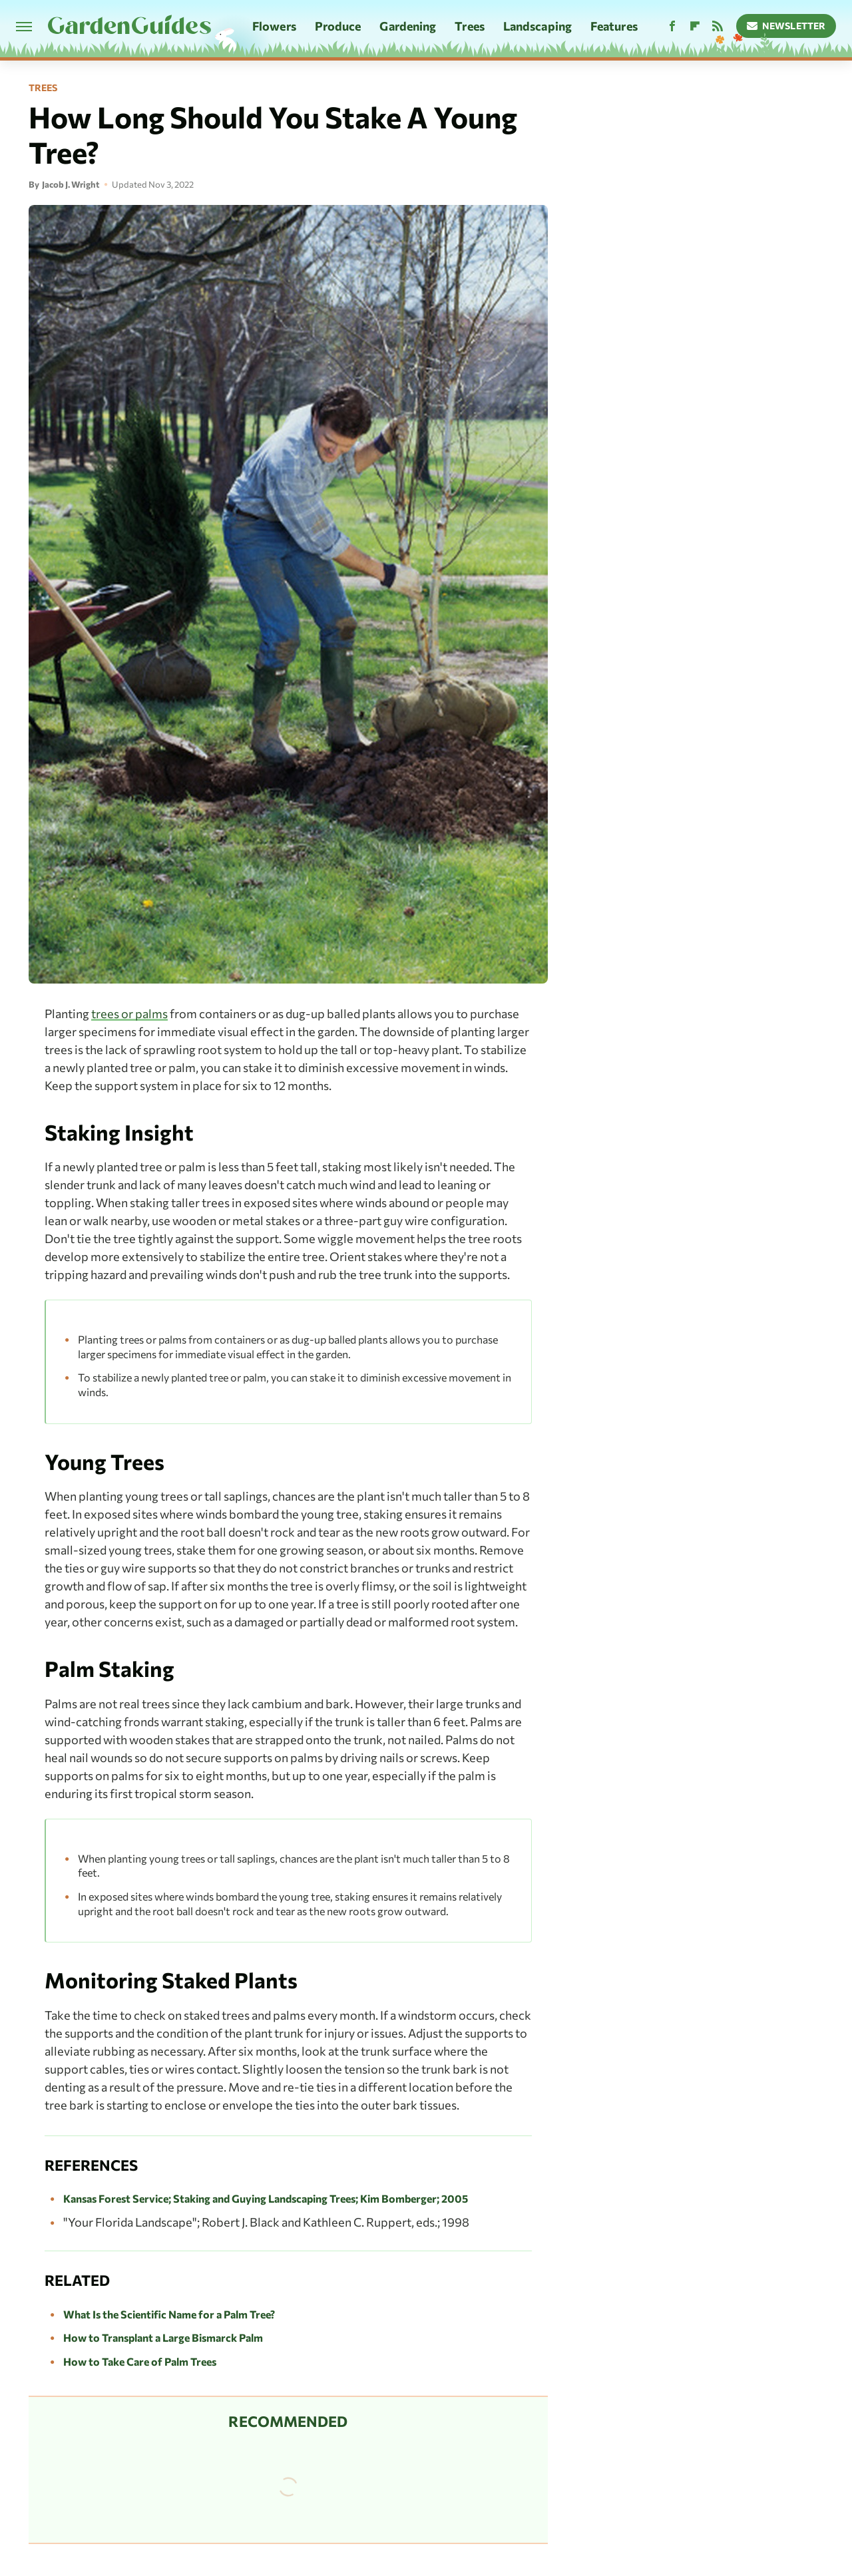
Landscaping (537, 26)
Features (614, 26)
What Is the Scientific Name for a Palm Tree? (169, 2314)
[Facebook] (672, 26)
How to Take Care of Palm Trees (139, 2361)
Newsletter (786, 25)
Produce (338, 26)
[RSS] (717, 26)
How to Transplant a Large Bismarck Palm (163, 2337)
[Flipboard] (695, 26)
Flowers (274, 26)
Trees (470, 26)
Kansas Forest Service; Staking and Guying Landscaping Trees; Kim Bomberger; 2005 (265, 2198)
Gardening (407, 26)
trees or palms (129, 1013)
